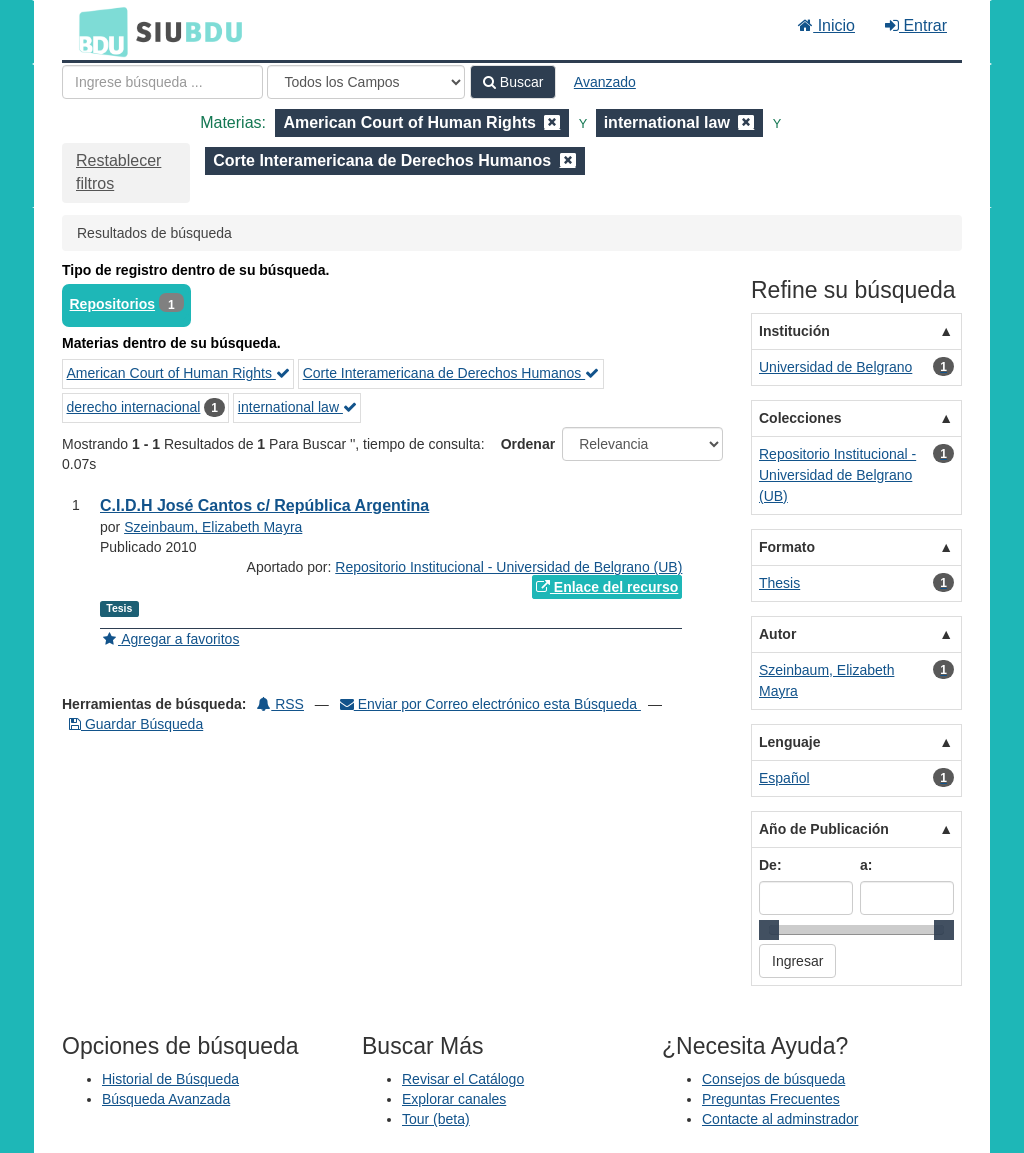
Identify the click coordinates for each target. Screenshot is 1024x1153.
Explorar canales (454, 1099)
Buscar (513, 82)
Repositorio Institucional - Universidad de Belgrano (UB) (508, 567)
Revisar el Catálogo (463, 1079)
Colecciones (800, 418)
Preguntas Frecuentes (771, 1099)
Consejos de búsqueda (773, 1079)
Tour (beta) (436, 1119)
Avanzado (605, 82)
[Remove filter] (552, 122)
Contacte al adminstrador (780, 1119)
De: (770, 865)
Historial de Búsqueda (170, 1079)
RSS (280, 704)
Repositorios (113, 304)
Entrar (916, 25)
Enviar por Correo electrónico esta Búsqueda (490, 704)
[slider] (769, 930)
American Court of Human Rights (178, 373)
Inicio (826, 25)
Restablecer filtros (118, 172)
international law (297, 407)
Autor (777, 634)
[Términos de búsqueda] (162, 82)
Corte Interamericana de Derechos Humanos (451, 373)
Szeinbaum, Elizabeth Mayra (213, 527)
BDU (98, 31)
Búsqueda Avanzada (166, 1099)
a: (866, 865)
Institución (794, 331)
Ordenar (528, 444)
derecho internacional (134, 407)
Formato (787, 547)
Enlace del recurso (607, 587)
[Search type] (366, 82)
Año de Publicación (824, 829)
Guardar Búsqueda (136, 724)
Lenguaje (789, 742)
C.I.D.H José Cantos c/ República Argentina (264, 505)
